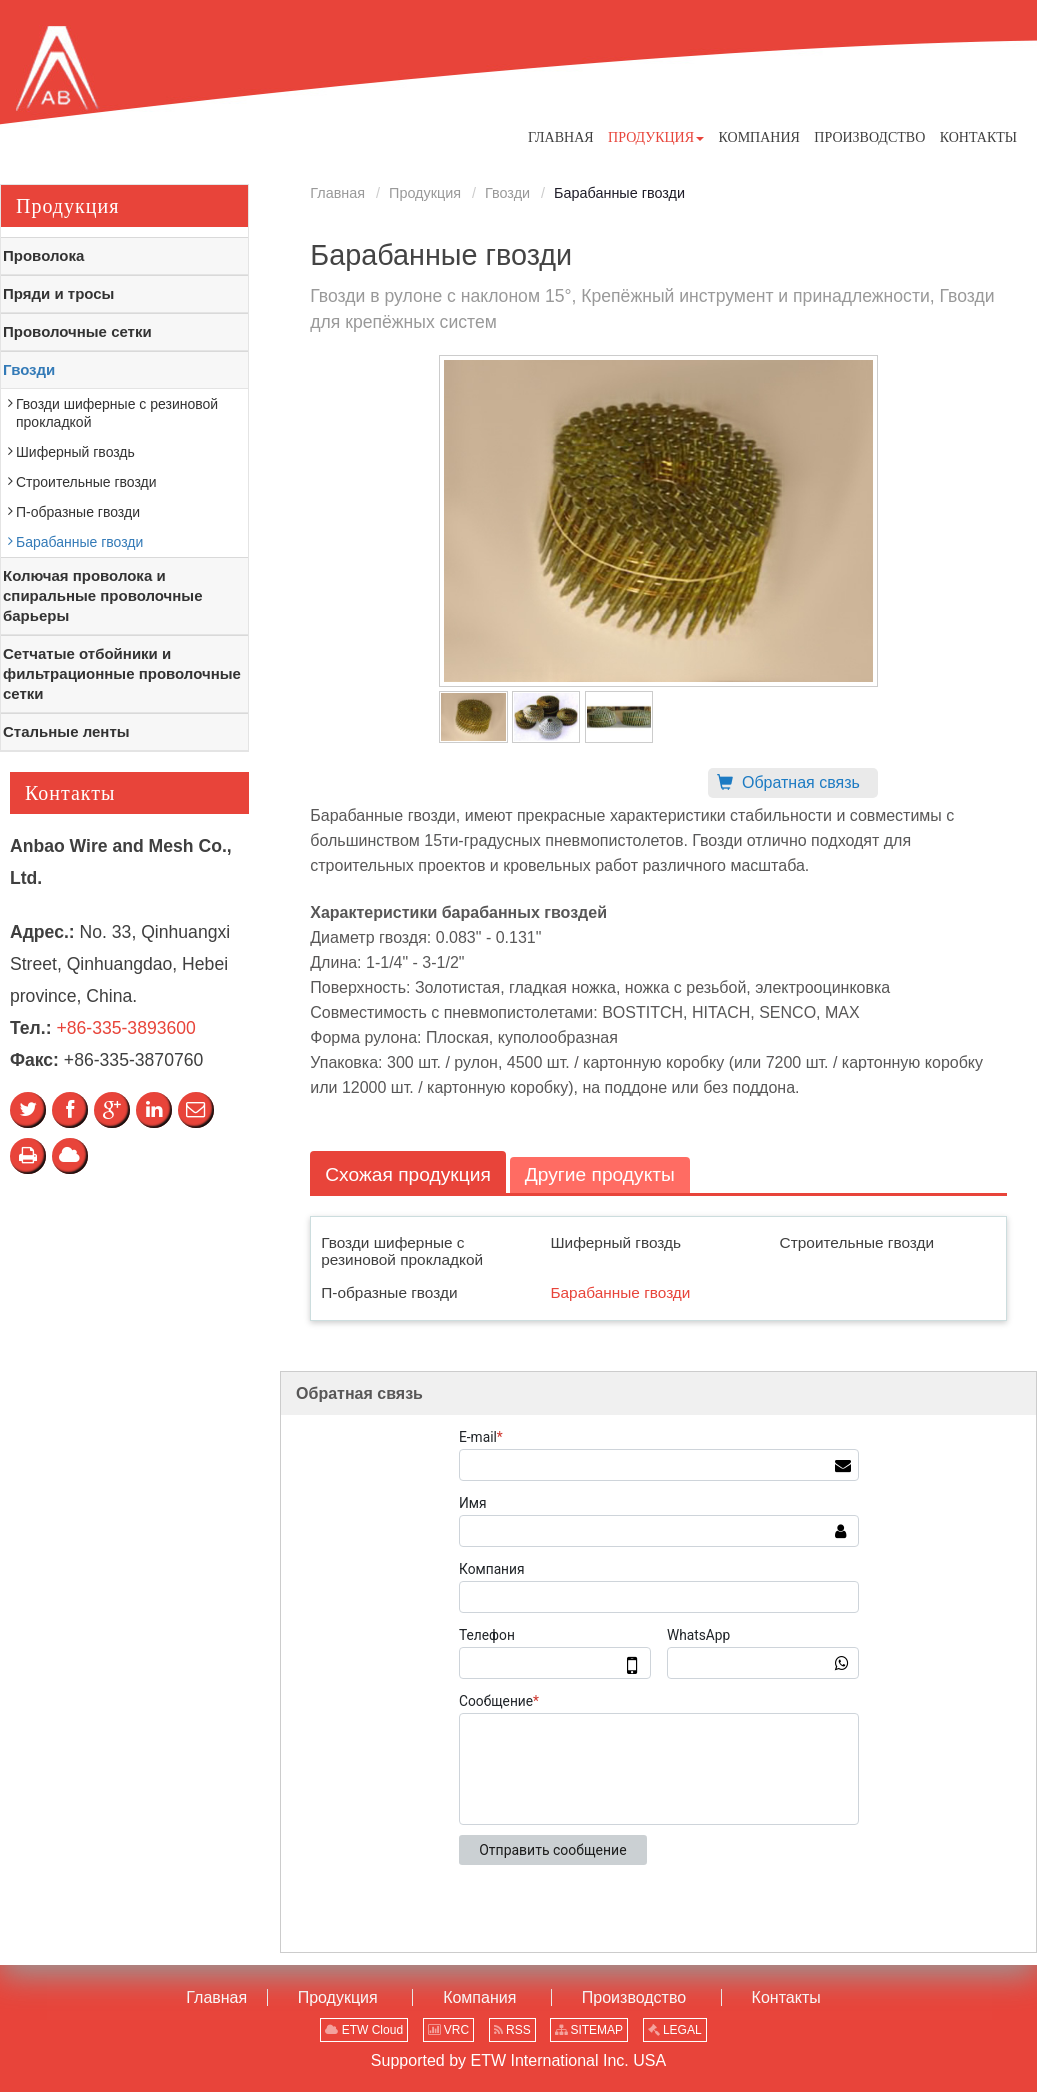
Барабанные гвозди (620, 1292)
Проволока (43, 255)
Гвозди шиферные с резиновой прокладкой (402, 1251)
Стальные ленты (66, 731)
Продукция (425, 193)
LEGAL (675, 2030)
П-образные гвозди (389, 1292)
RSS (512, 2030)
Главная (337, 193)
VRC (449, 2030)
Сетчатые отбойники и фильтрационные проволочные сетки (122, 673)
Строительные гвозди (857, 1242)
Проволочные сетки (77, 331)
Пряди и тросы (58, 293)
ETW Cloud (364, 2030)
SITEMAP (589, 2030)
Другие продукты (600, 1174)
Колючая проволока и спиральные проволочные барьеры (103, 595)
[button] (656, 137)
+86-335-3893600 (125, 1028)
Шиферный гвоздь (615, 1242)
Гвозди (507, 193)
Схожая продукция (408, 1174)
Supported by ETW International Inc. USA (518, 2060)
